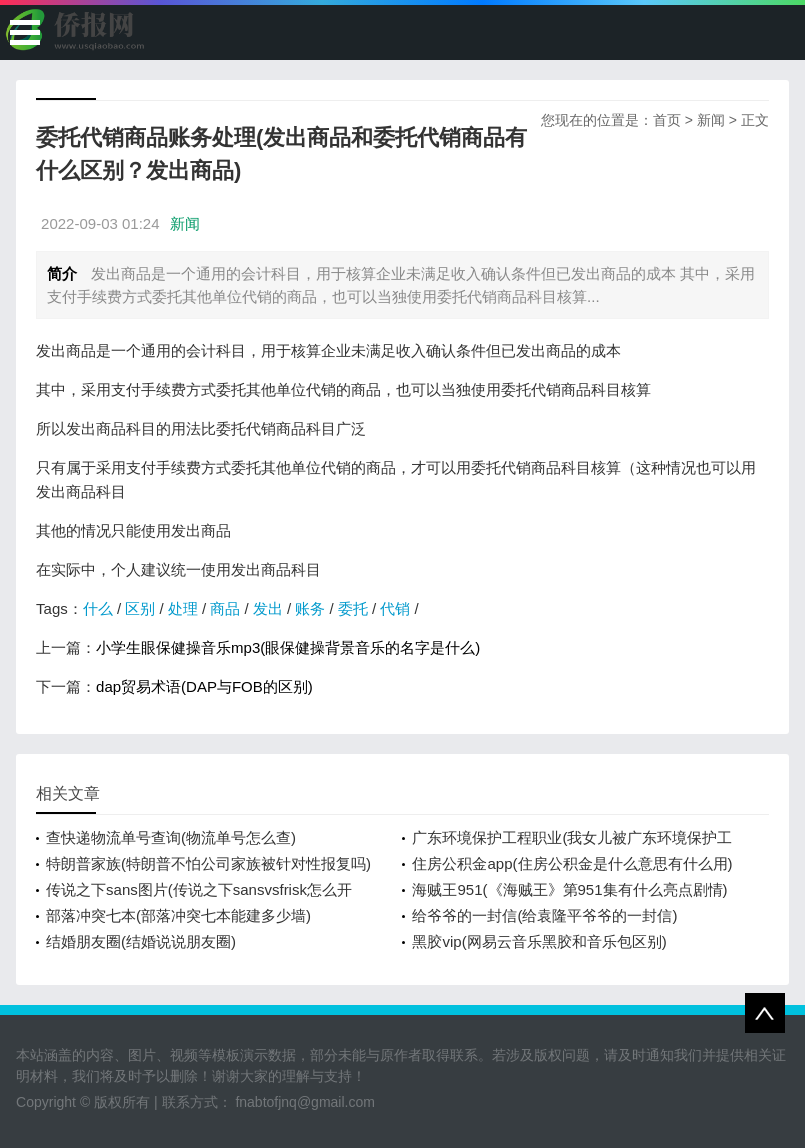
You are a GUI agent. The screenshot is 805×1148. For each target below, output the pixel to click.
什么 (98, 608)
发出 (268, 608)
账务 (310, 608)
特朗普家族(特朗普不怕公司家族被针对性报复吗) (208, 863)
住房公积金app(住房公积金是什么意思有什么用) (572, 863)
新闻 (711, 120)
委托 (353, 608)
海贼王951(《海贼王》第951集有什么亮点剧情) (569, 889)
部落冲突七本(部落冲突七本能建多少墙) (178, 915)
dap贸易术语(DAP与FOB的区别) (204, 686)
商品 (225, 608)
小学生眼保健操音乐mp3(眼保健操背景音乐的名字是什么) (288, 647)
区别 (140, 608)
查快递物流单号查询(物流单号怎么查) (171, 837)
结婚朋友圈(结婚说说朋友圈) (141, 941)
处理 (183, 608)
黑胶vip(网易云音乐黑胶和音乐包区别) (539, 941)
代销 (395, 608)
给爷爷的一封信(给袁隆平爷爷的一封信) (544, 915)
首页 (667, 120)
